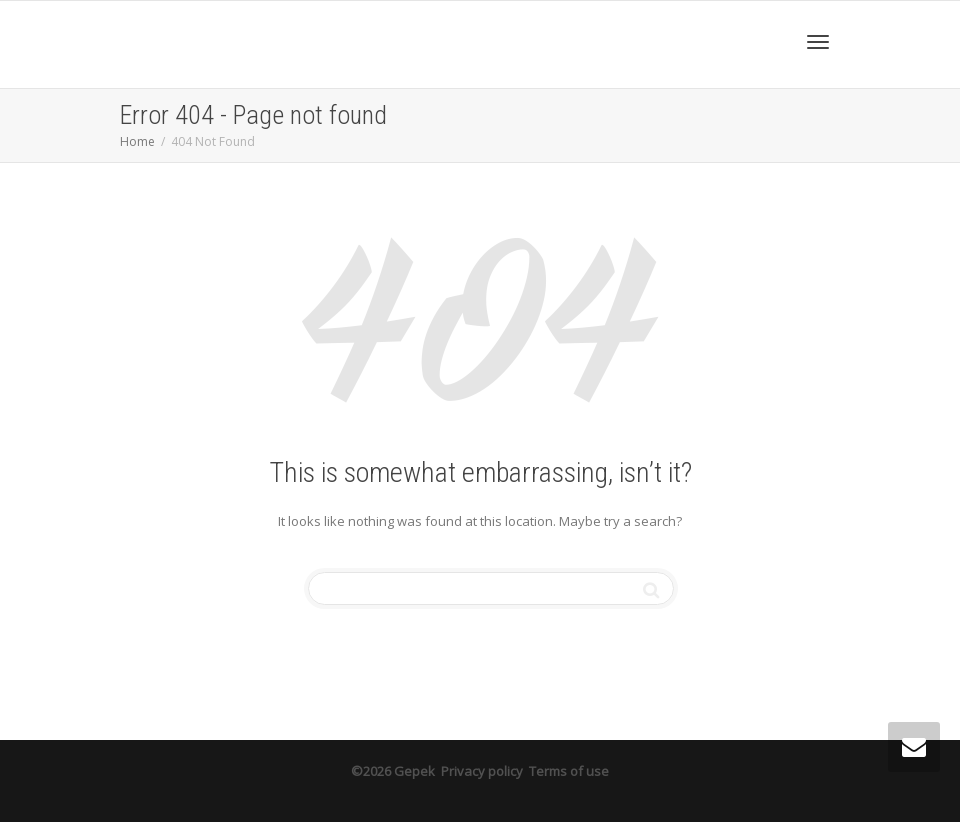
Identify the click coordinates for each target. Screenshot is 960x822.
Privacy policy (482, 771)
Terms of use (569, 771)
